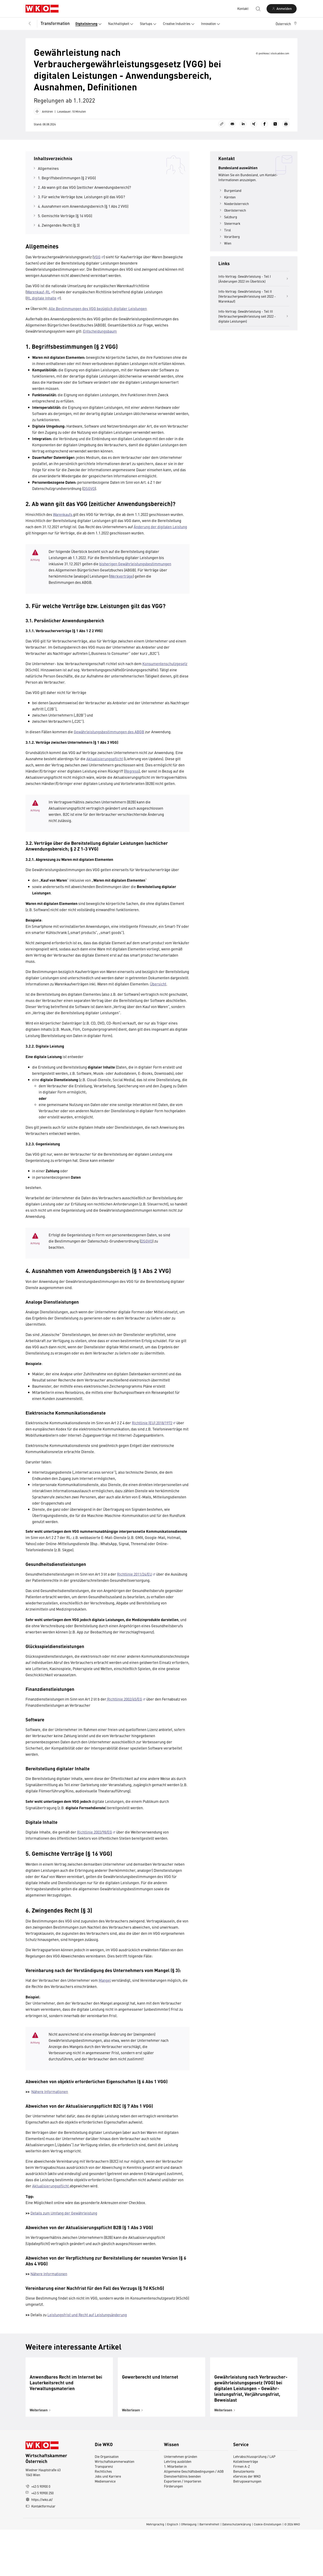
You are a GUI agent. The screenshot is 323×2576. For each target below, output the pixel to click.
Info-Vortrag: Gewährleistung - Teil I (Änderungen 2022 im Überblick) (253, 290)
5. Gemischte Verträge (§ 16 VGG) (65, 227)
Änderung (142, 538)
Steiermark (229, 235)
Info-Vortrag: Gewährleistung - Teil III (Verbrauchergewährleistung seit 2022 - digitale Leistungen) (253, 328)
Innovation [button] (211, 24)
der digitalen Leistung (169, 538)
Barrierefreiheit (209, 2570)
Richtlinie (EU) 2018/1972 (152, 1434)
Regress (132, 782)
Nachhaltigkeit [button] (121, 24)
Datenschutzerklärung (236, 2570)
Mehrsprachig (155, 2570)
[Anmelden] (282, 8)
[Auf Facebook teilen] (264, 135)
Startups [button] (149, 24)
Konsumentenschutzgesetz (164, 675)
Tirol (224, 241)
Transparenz (104, 2512)
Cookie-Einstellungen (267, 2570)
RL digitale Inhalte (41, 309)
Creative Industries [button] (179, 24)
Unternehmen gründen (180, 2502)
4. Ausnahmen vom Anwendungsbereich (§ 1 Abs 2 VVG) (83, 217)
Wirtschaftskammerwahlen (114, 2507)
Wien (224, 254)
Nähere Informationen (49, 2103)
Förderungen (173, 2532)
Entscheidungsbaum (100, 342)
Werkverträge (121, 587)
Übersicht (158, 995)
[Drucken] (286, 135)
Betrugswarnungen (247, 2527)
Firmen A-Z (241, 2512)
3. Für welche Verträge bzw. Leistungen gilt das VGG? (82, 208)
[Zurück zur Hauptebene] (29, 24)
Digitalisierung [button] (89, 24)
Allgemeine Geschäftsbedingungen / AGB (194, 2517)
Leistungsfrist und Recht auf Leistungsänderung (87, 2326)
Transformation (55, 23)
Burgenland (229, 202)
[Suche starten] (258, 8)
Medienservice (105, 2527)
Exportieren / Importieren (182, 2527)
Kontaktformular (40, 2552)
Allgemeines (49, 179)
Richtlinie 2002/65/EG (124, 1710)
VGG (97, 268)
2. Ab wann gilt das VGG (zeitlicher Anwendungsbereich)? (84, 198)
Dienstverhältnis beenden (182, 2522)
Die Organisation (107, 2502)
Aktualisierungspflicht (104, 770)
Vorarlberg (229, 248)
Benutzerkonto (243, 2517)
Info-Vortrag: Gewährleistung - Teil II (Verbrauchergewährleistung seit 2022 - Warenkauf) (253, 308)
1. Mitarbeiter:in (175, 2512)
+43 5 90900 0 (38, 2532)
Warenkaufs (63, 525)
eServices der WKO (247, 2522)
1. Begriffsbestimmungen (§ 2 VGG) (67, 189)
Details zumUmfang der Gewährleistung (63, 2224)
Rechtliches (103, 2517)
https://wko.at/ (39, 2545)
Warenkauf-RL (38, 303)
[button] (286, 23)
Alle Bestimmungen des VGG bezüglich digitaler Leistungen (98, 320)
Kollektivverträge (245, 2507)
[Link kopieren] (221, 135)
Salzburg (227, 228)
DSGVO (89, 499)
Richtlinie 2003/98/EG (94, 1843)
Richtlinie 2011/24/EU (134, 1585)
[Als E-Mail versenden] (232, 135)
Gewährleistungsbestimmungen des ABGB (109, 743)
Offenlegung (189, 2570)
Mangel (105, 1991)
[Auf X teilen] (275, 135)
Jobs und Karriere (108, 2522)
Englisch (172, 2570)
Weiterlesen (41, 2456)
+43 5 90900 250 (40, 2539)
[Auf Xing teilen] (253, 135)
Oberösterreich (232, 221)
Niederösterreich (233, 215)
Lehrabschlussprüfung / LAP (254, 2502)
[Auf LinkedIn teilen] (243, 135)
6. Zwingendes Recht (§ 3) (59, 236)
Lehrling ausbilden (177, 2507)
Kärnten (227, 208)
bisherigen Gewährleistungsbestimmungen (135, 575)
